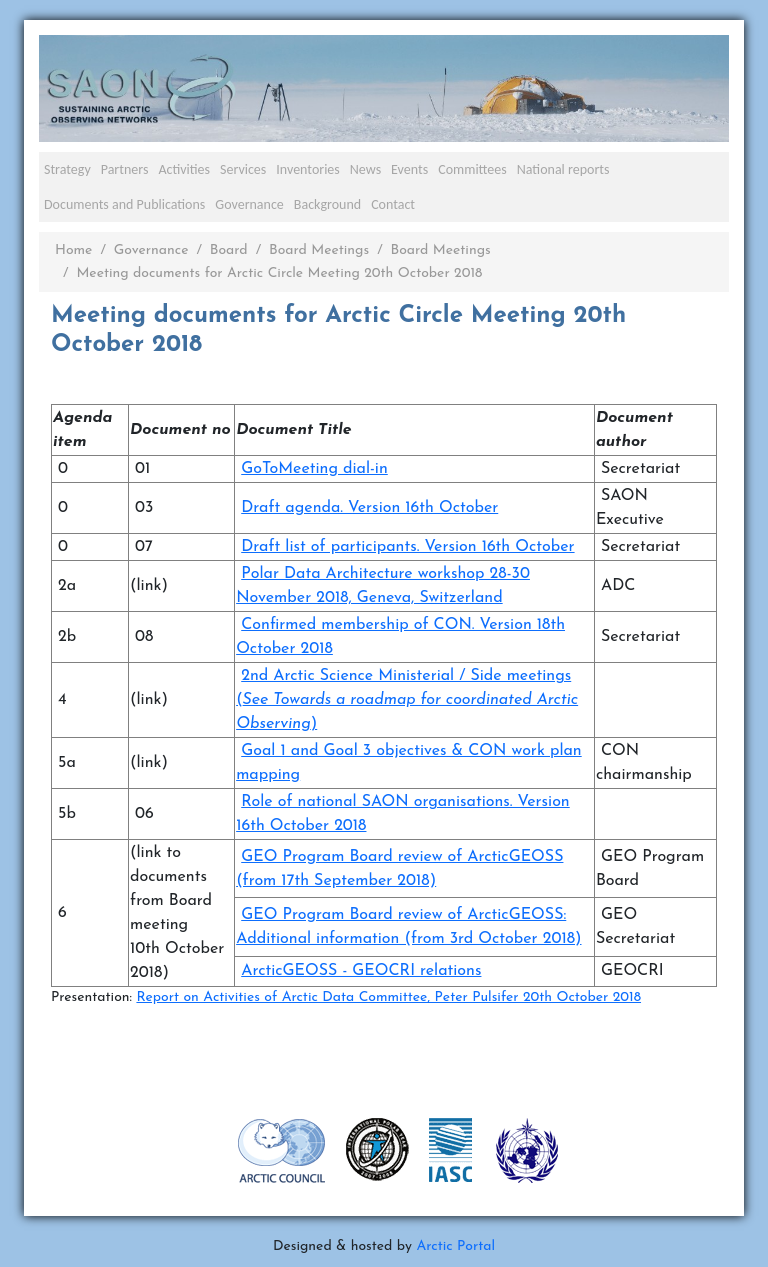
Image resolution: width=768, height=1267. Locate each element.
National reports (563, 169)
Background (327, 204)
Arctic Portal (455, 1246)
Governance (249, 204)
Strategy (67, 169)
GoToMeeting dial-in (314, 469)
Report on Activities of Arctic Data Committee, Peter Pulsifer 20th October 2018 (388, 997)
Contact (393, 204)
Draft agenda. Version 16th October (369, 508)
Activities (184, 169)
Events (409, 169)
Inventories (308, 169)
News (365, 169)
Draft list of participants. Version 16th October (407, 547)
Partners (125, 169)
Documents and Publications (124, 204)
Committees (472, 169)
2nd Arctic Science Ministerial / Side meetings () (407, 700)
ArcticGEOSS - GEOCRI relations (361, 971)
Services (243, 169)
